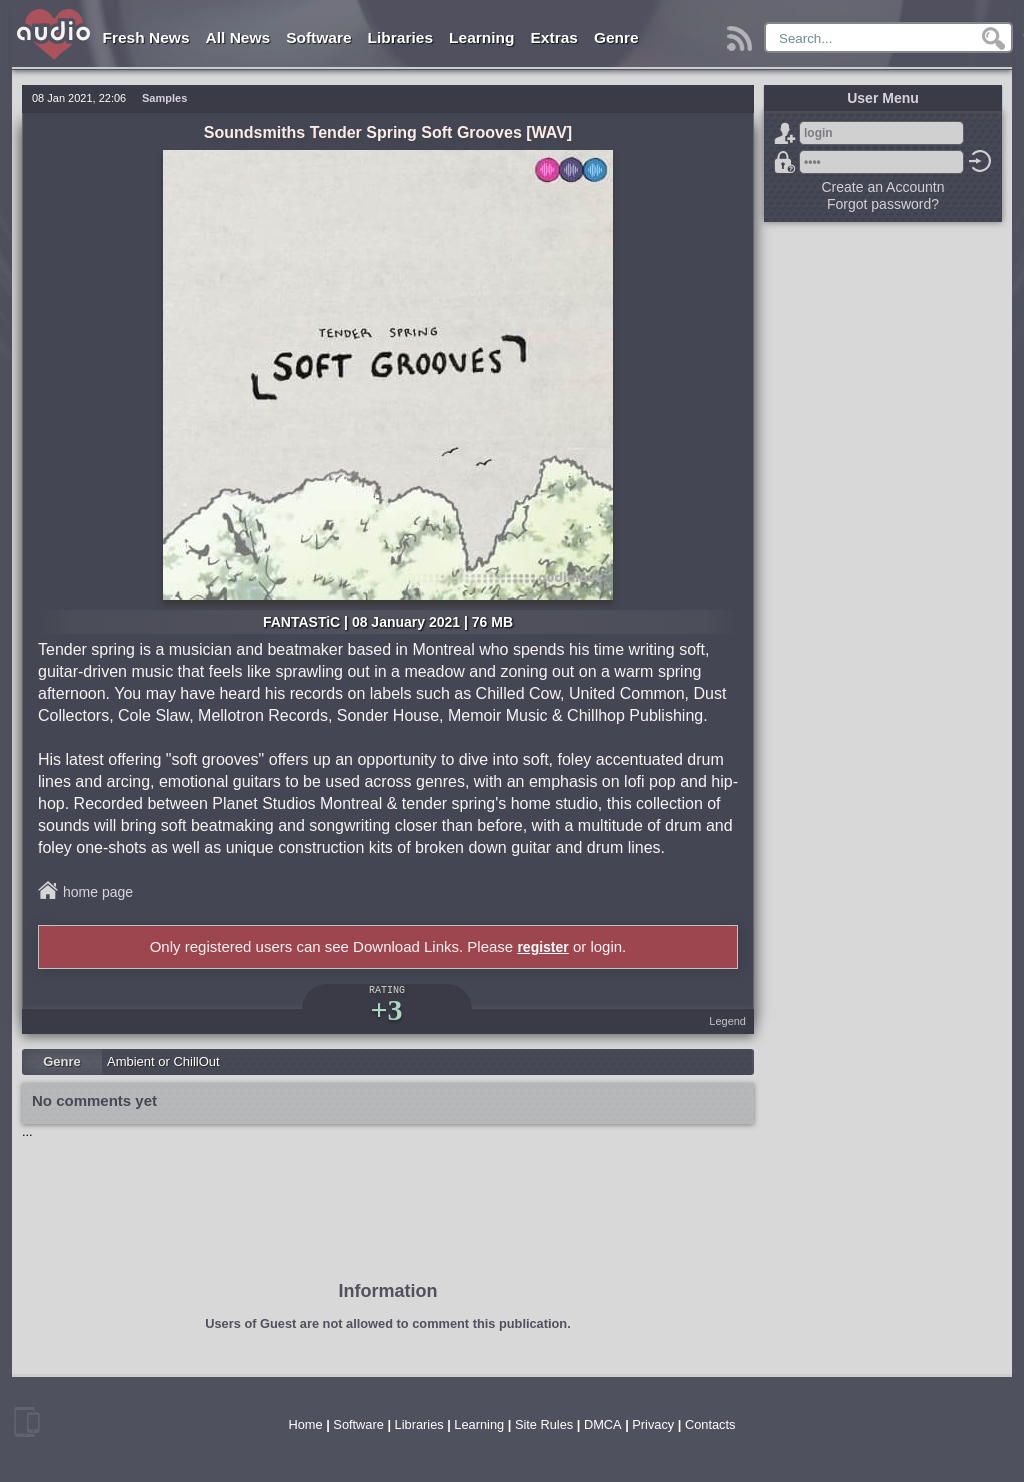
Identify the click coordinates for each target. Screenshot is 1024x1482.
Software (318, 37)
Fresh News (146, 37)
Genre (616, 37)
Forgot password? (785, 162)
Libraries (400, 37)
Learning (481, 37)
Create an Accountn (883, 187)
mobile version (27, 1422)
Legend (727, 1021)
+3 (386, 1009)
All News (238, 37)
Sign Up (785, 133)
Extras (554, 37)
